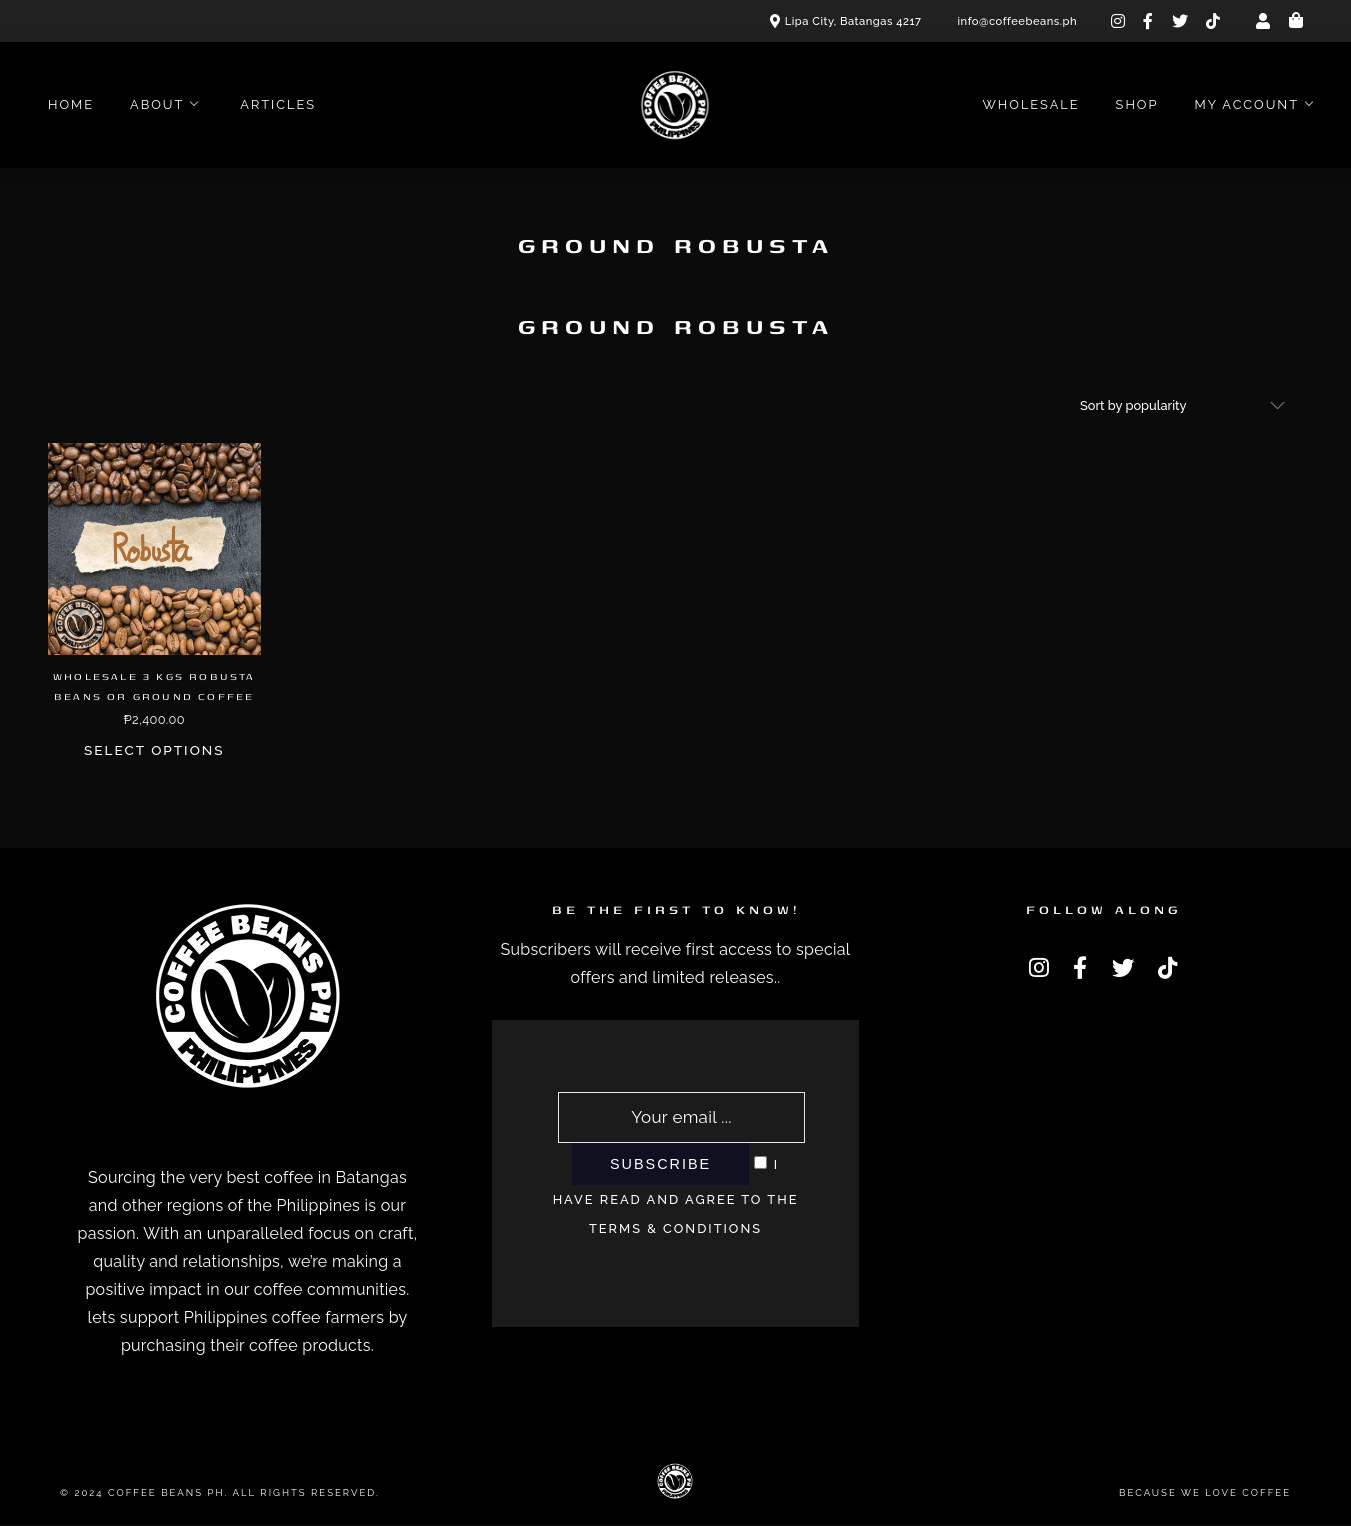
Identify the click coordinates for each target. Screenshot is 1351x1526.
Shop (1137, 104)
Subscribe (660, 1164)
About (157, 104)
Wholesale (1030, 104)
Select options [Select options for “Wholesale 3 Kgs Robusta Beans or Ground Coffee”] (154, 750)
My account (1246, 104)
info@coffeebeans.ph (1018, 21)
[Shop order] (1183, 405)
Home (71, 104)
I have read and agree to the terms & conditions (676, 1196)
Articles (278, 104)
